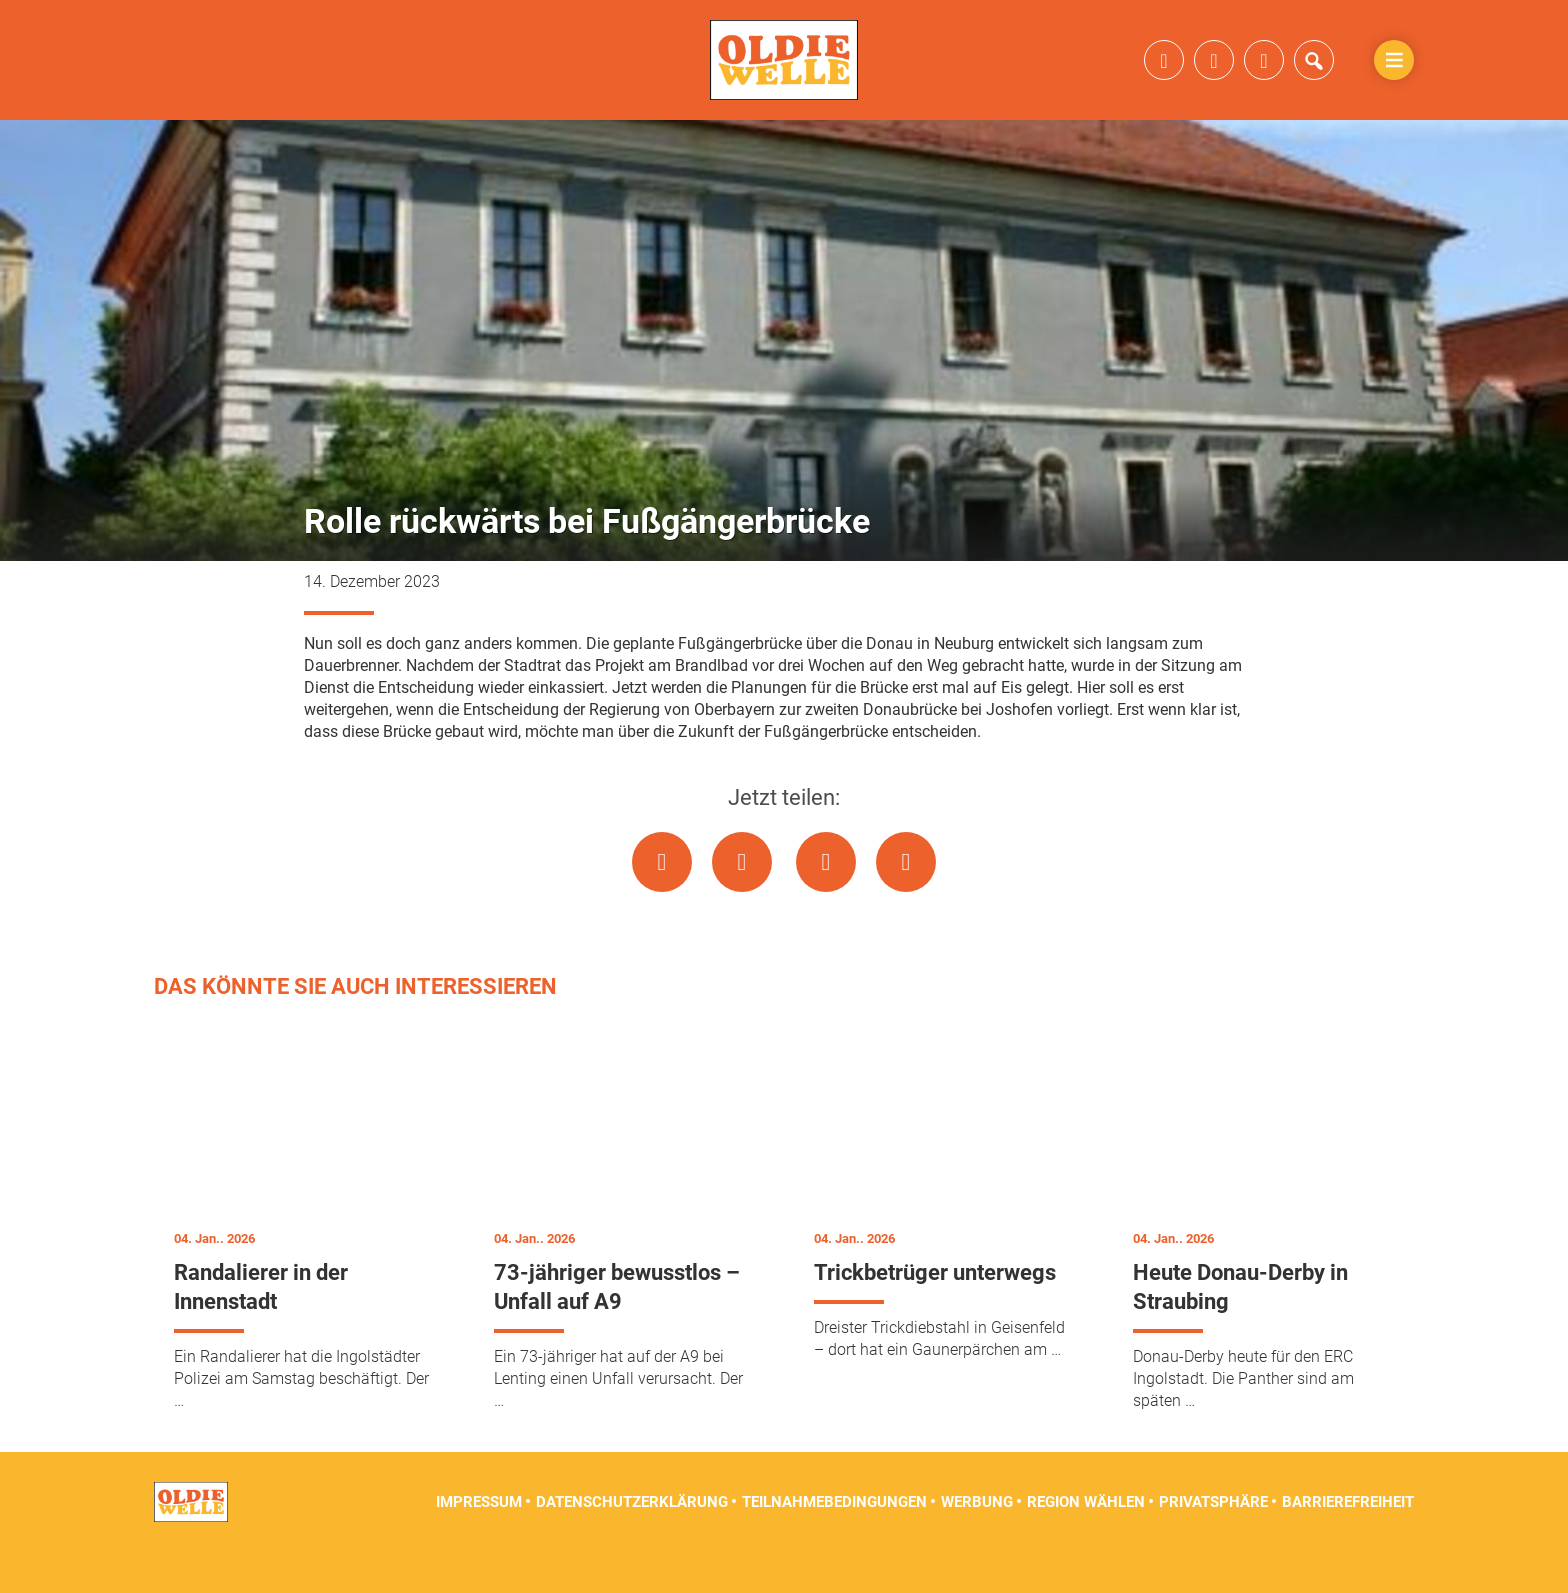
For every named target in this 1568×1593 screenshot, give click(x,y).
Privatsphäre (1213, 1543)
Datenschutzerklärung (632, 1543)
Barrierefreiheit (1348, 1543)
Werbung (977, 1543)
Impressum (479, 1543)
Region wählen (1086, 1543)
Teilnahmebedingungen (834, 1543)
